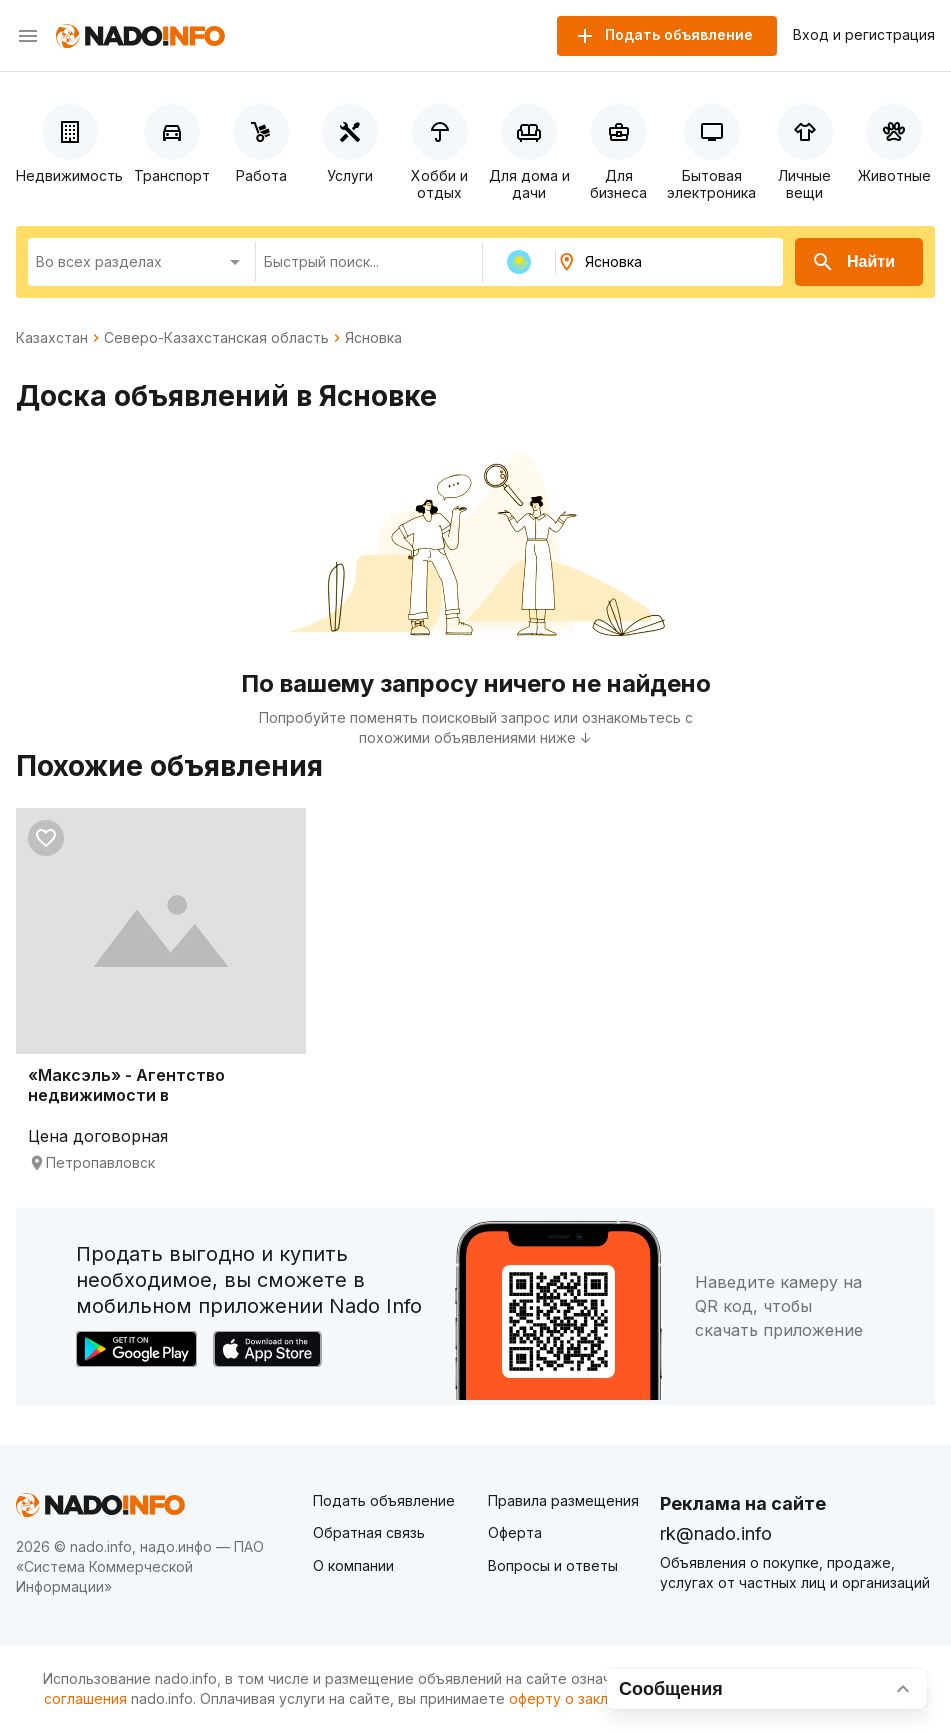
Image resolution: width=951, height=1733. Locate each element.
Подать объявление (384, 1500)
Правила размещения (563, 1500)
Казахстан (52, 338)
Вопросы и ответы (553, 1565)
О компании (353, 1565)
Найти (853, 262)
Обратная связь (369, 1532)
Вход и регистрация (864, 35)
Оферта (515, 1532)
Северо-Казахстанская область (216, 338)
